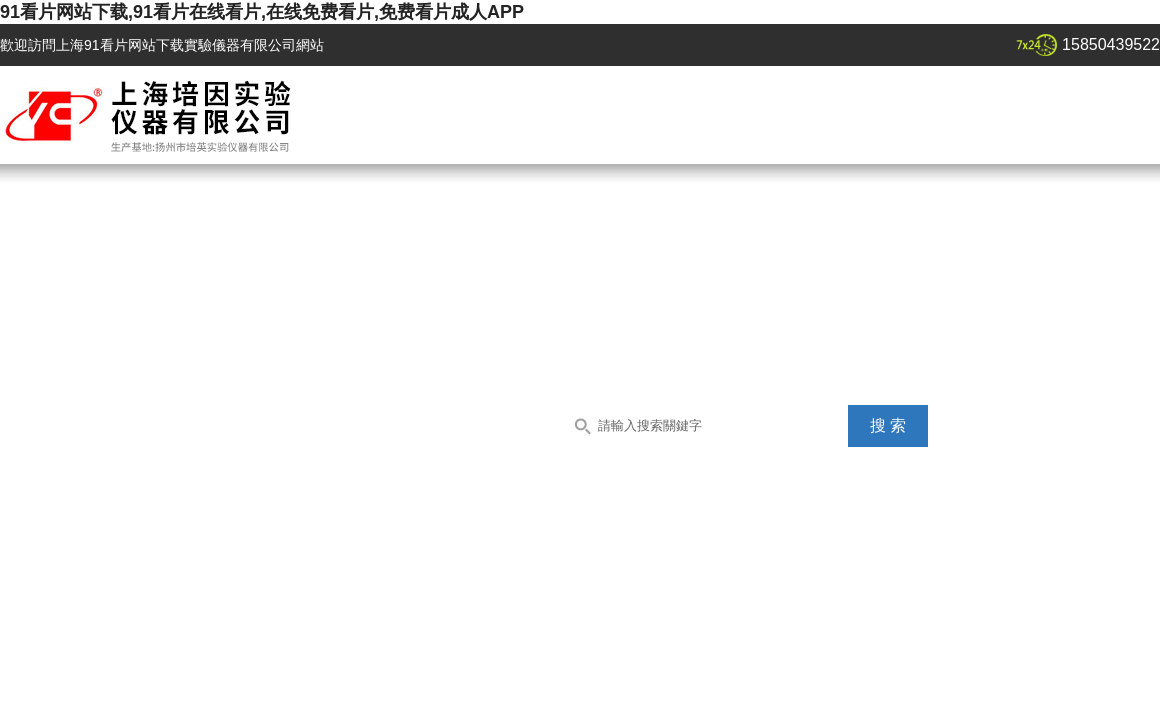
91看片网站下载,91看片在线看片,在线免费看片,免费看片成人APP (262, 12)
